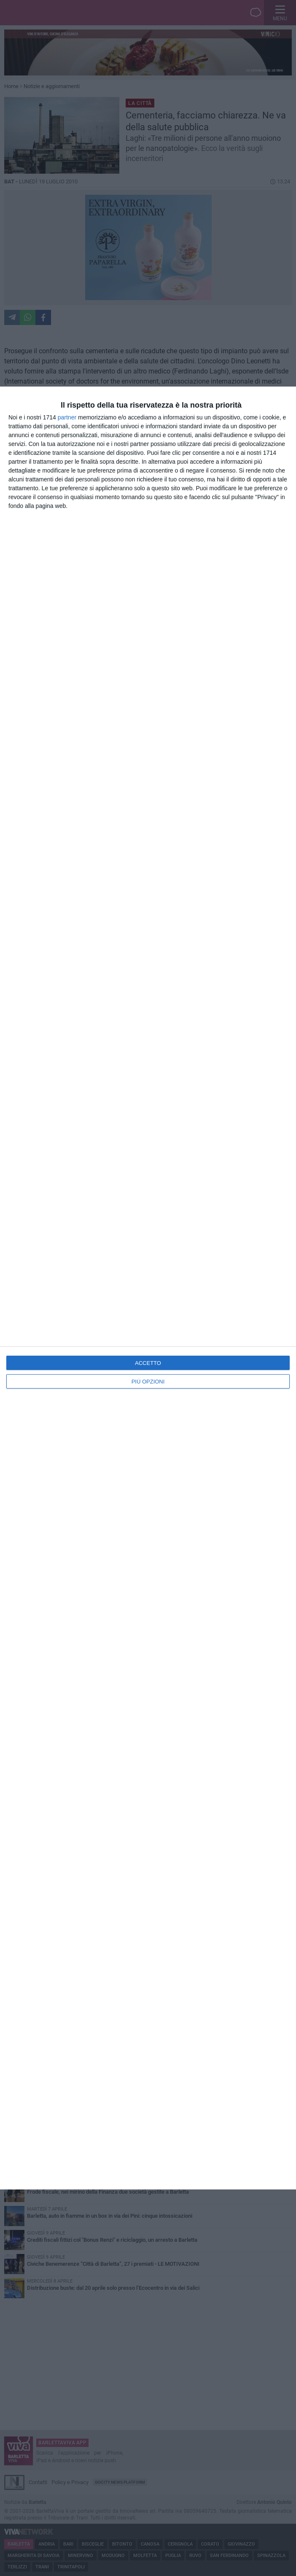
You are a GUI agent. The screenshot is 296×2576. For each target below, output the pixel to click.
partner (67, 417)
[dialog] (148, 1288)
